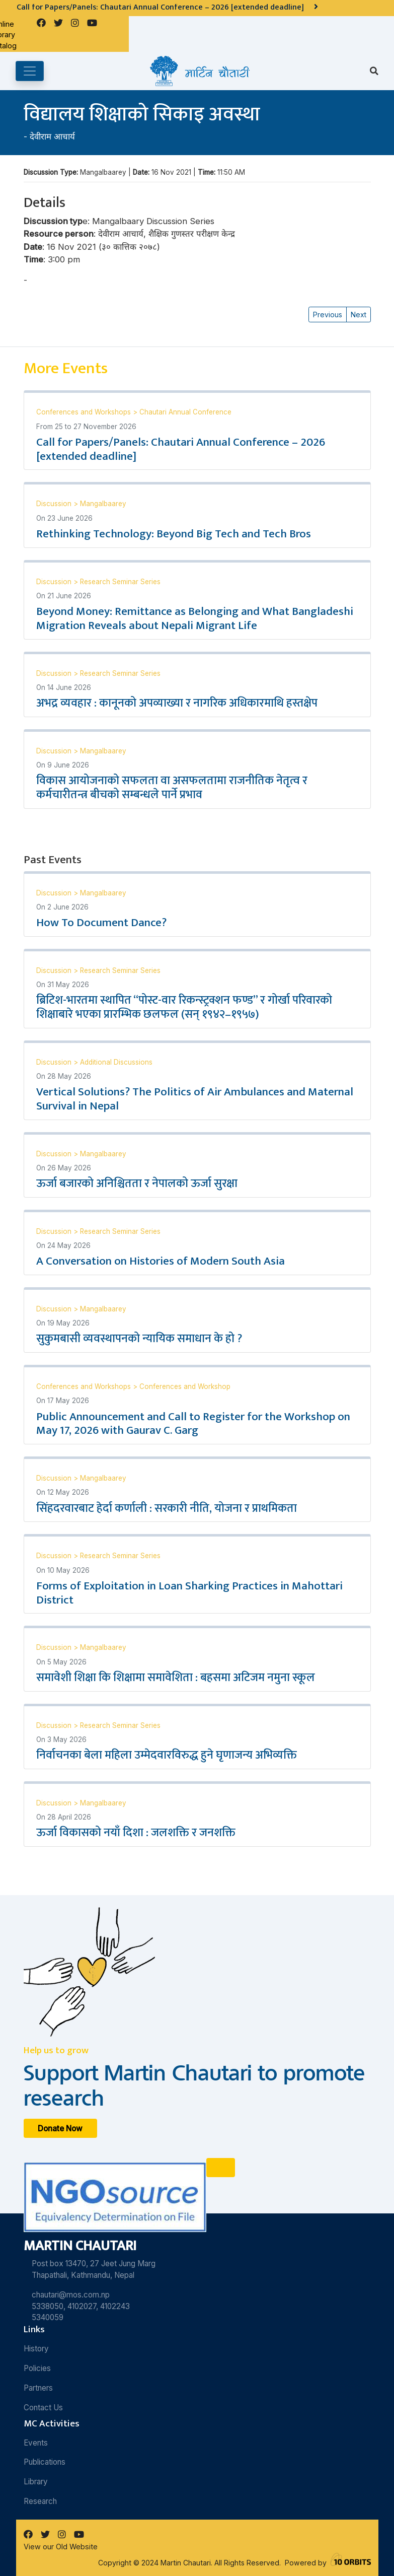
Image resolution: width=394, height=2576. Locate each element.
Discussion (54, 504)
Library (36, 2481)
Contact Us (43, 2407)
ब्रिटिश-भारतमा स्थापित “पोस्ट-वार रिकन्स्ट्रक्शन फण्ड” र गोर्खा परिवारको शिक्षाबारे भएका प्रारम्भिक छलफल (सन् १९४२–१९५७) (184, 1007)
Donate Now (60, 2128)
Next (358, 314)
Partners (38, 2388)
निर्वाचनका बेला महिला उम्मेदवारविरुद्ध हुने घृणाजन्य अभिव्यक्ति (166, 1755)
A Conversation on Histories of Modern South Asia (160, 1261)
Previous (327, 314)
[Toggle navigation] (30, 71)
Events (36, 2443)
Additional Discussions (116, 1062)
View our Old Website (61, 2546)
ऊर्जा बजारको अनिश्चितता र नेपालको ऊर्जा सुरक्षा (137, 1183)
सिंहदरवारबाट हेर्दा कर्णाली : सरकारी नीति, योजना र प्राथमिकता (166, 1508)
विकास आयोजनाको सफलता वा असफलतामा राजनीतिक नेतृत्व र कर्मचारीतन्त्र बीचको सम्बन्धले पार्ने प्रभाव (171, 787)
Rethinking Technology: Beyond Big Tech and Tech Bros (173, 533)
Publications (44, 2462)
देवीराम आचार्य (52, 136)
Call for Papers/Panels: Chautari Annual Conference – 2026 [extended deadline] (180, 449)
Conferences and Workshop (184, 1386)
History (36, 2348)
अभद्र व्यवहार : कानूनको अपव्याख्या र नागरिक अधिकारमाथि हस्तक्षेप (177, 703)
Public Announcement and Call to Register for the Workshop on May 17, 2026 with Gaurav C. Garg (193, 1423)
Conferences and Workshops (84, 412)
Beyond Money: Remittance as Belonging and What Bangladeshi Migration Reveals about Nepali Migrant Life (194, 618)
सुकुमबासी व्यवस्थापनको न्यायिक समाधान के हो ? (139, 1338)
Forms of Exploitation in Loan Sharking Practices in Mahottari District (189, 1593)
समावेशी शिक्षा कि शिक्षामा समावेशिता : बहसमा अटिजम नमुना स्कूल (175, 1677)
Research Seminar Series (120, 582)
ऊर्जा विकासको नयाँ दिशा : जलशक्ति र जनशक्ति (135, 1832)
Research (40, 2501)
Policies (37, 2368)
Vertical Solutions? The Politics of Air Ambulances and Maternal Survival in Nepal (194, 1099)
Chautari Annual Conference (185, 412)
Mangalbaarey (103, 504)
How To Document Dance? (101, 922)
